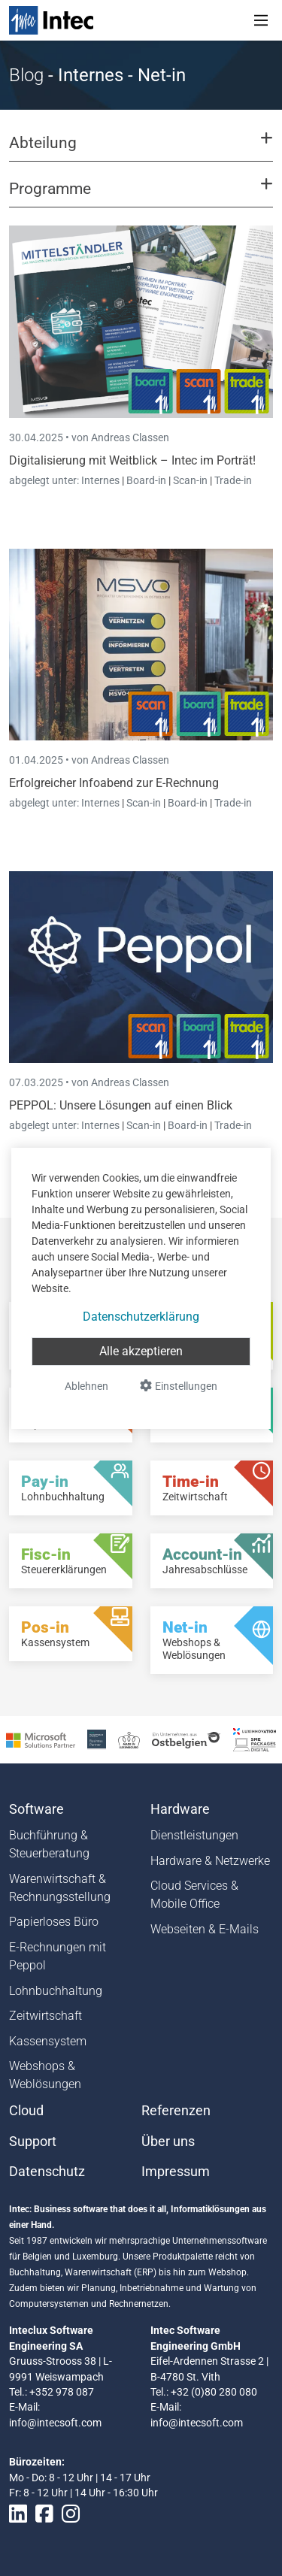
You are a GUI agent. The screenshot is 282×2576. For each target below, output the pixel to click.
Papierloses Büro (54, 1922)
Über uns (168, 2141)
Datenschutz (47, 2171)
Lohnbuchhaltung (55, 1991)
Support (32, 2141)
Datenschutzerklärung (141, 1316)
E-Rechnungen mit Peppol (57, 1956)
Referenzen (176, 2110)
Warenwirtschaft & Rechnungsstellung (60, 1888)
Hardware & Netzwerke (210, 1861)
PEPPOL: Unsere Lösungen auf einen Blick (120, 1105)
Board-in (146, 480)
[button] (141, 150)
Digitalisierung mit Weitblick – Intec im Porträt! (132, 460)
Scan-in (190, 480)
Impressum (175, 2171)
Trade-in (233, 480)
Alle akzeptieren (141, 1351)
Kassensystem (47, 2041)
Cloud (26, 2110)
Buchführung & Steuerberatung (49, 1844)
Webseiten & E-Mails (204, 1929)
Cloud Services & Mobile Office (194, 1894)
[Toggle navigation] (261, 20)
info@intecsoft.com (55, 2423)
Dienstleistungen (194, 1835)
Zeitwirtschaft (45, 2015)
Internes (101, 480)
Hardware (180, 1809)
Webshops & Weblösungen (45, 2075)
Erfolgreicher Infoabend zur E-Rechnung (114, 783)
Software (36, 1809)
